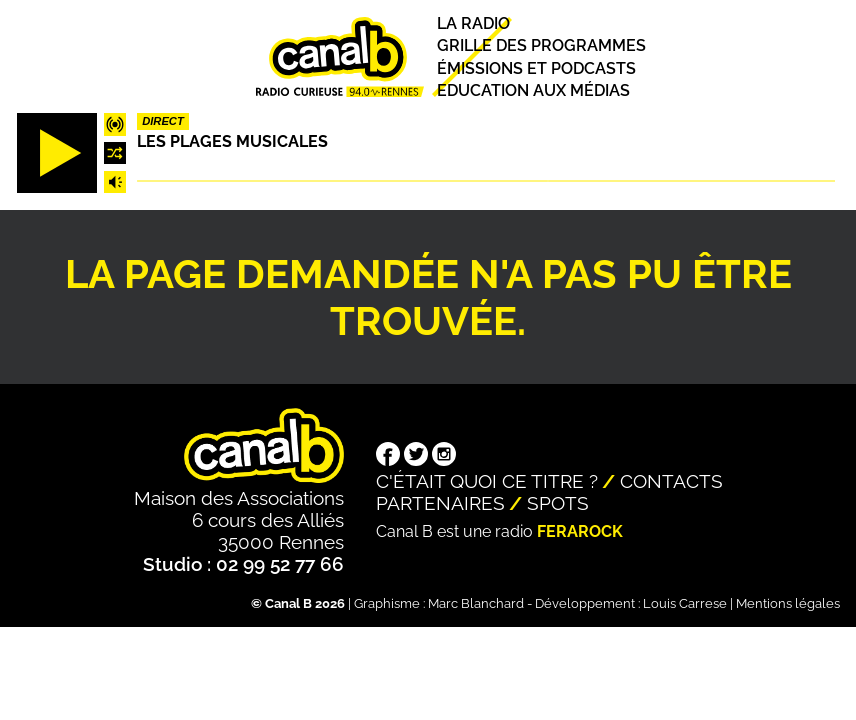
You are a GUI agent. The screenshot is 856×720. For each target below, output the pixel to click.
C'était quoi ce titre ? (487, 481)
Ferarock (580, 531)
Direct (163, 121)
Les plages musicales (232, 141)
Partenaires (440, 503)
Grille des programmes (541, 46)
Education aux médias (533, 90)
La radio (473, 23)
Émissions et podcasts (536, 68)
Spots (558, 503)
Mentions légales (788, 603)
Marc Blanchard (476, 603)
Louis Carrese (685, 603)
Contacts (671, 481)
